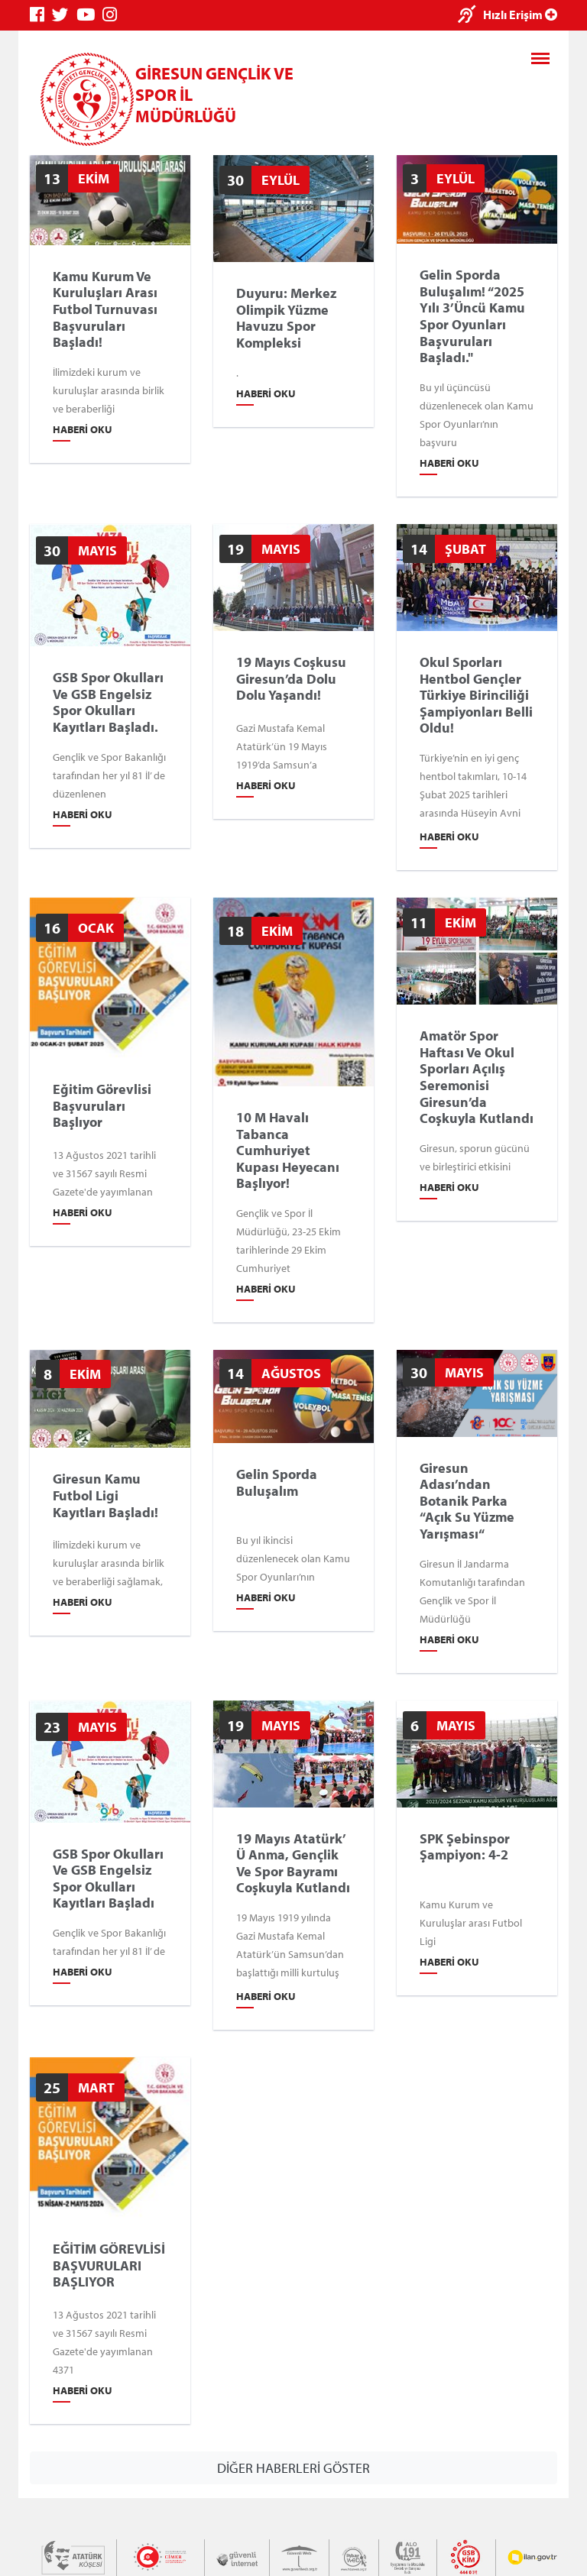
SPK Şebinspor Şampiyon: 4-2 (465, 1846)
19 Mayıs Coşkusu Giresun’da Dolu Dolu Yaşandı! (291, 679)
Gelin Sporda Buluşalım (276, 1482)
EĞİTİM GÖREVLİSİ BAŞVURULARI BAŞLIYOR (109, 2265)
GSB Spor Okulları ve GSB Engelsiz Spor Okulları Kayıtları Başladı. (108, 702)
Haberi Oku (82, 429)
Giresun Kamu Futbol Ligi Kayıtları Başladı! (105, 1495)
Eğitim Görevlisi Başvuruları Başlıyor (102, 1106)
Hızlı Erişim (520, 14)
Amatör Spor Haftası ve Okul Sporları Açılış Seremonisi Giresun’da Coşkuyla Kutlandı (476, 1077)
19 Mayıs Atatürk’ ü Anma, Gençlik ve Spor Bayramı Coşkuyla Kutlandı (293, 1862)
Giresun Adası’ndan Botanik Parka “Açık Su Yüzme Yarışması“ (467, 1500)
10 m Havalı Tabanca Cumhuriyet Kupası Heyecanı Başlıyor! (287, 1150)
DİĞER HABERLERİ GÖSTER (293, 2468)
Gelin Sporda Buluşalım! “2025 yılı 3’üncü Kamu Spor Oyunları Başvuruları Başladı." (472, 316)
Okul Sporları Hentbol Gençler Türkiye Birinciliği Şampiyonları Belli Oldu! (476, 695)
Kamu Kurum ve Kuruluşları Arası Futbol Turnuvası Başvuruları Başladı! (105, 309)
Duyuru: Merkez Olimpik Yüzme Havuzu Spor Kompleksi (286, 318)
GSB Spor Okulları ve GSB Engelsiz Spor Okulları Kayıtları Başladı (108, 1878)
